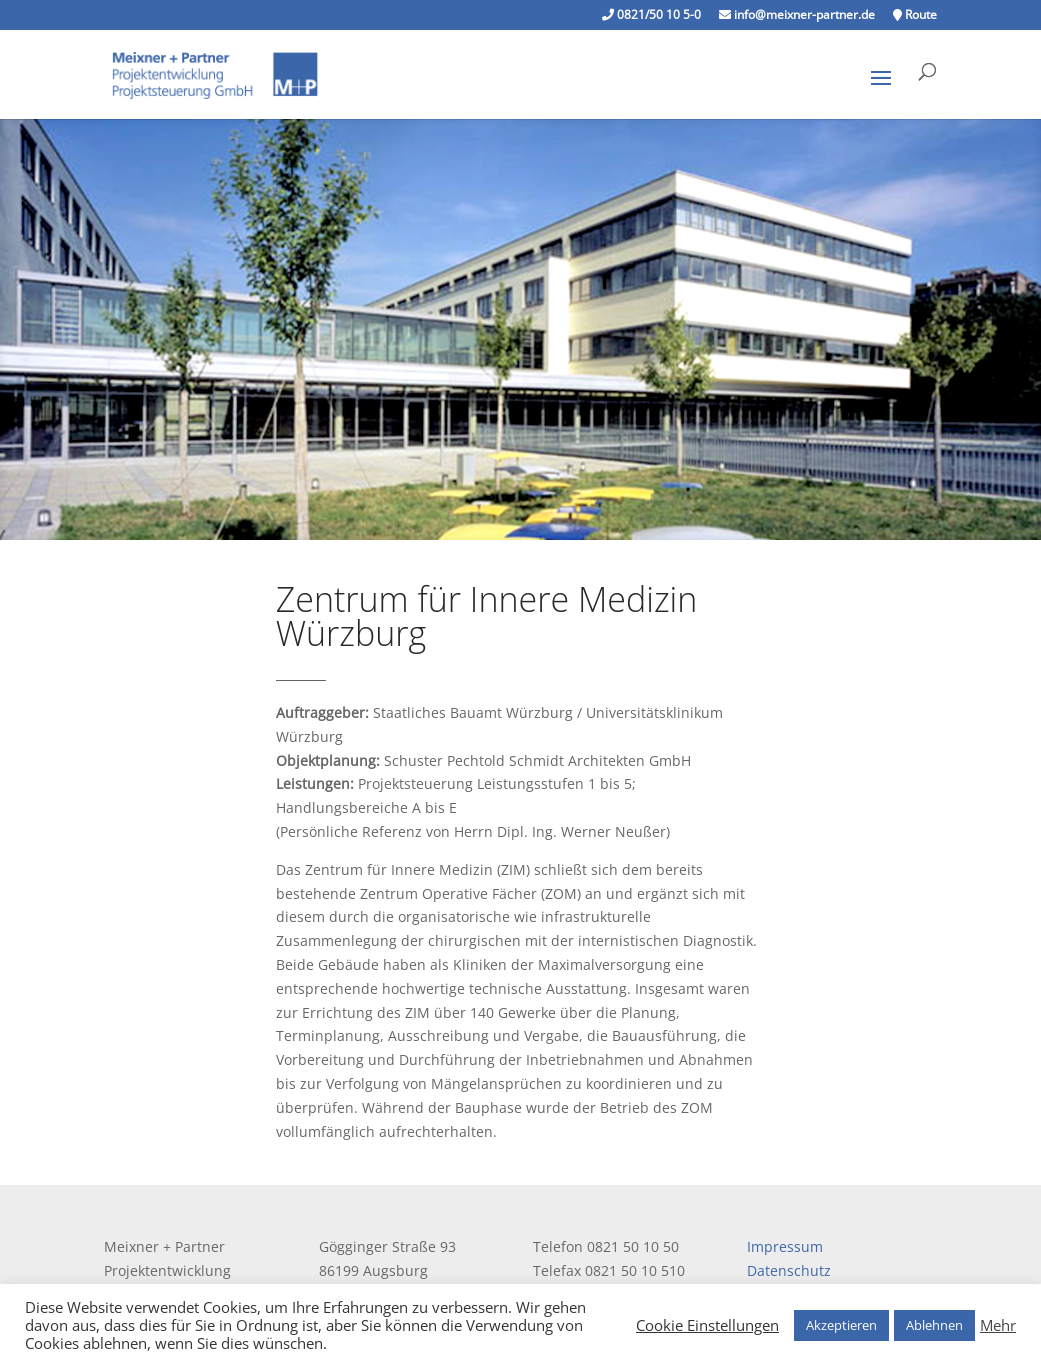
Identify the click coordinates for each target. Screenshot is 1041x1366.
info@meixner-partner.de (797, 16)
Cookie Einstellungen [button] (707, 1325)
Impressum (785, 1246)
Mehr (998, 1325)
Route (915, 16)
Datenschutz (789, 1270)
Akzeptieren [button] (841, 1325)
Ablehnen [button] (934, 1325)
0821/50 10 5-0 (651, 16)
